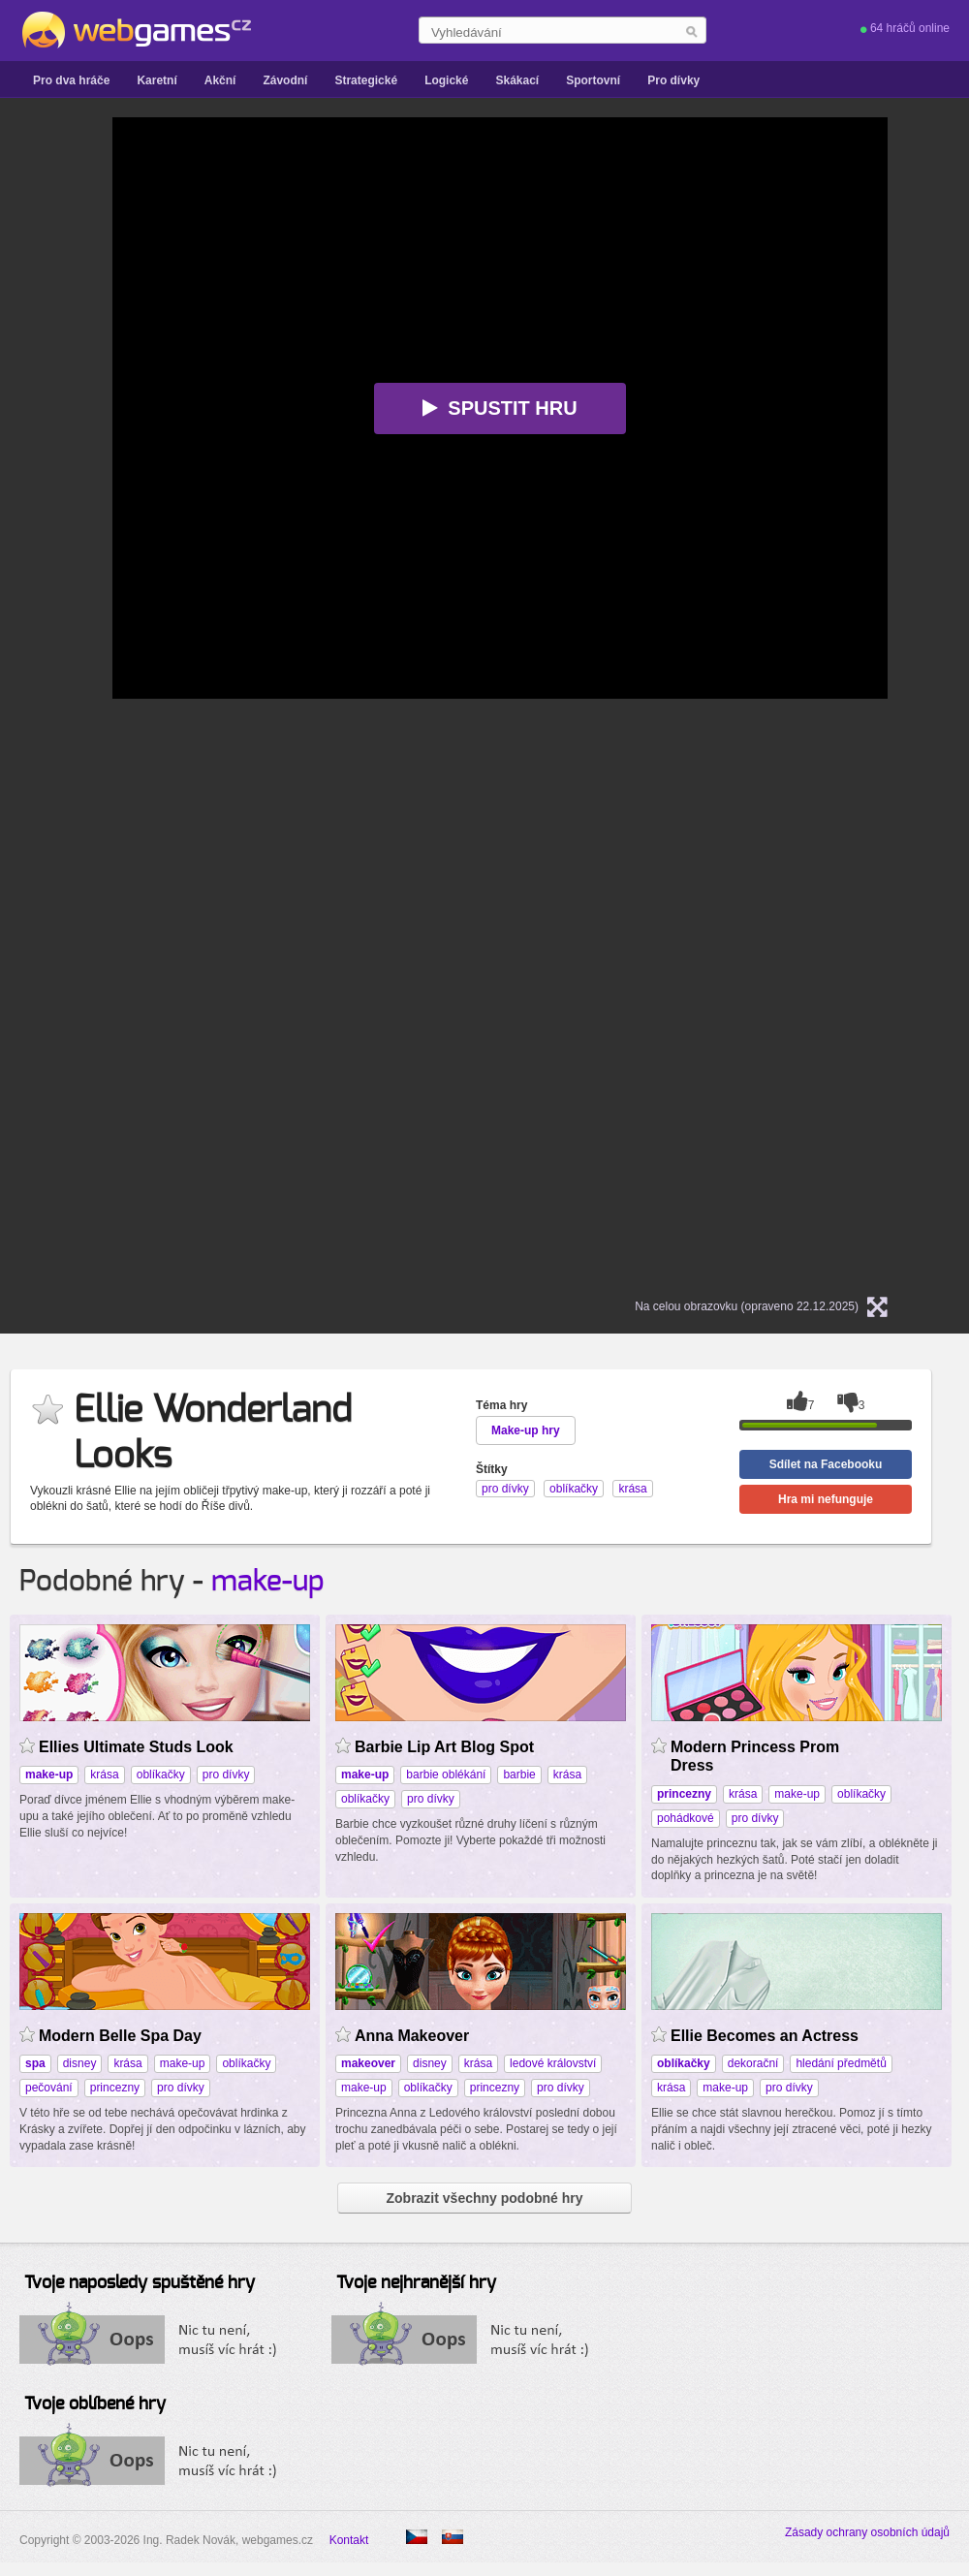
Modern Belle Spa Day (120, 2035)
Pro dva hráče (71, 80)
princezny (115, 2087)
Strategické (365, 80)
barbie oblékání (445, 1774)
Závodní (285, 80)
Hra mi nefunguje (825, 1499)
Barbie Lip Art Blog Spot (444, 1747)
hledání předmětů (841, 2063)
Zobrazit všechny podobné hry (484, 2198)
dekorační (753, 2063)
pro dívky (226, 1774)
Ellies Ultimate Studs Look (136, 1747)
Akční (220, 80)
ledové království (553, 2063)
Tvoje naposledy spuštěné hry (139, 2283)
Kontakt (349, 2540)
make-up (268, 1581)
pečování (49, 2087)
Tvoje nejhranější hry (416, 2283)
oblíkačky (161, 1774)
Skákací (517, 80)
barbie (519, 1774)
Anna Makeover (412, 2035)
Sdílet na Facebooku (826, 1464)
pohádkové (685, 1818)
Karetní (156, 80)
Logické (446, 80)
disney (80, 2063)
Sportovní (593, 80)
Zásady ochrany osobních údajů (867, 2532)
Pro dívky (673, 80)
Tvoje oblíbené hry (95, 2404)
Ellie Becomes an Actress (765, 2035)
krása (104, 1774)
